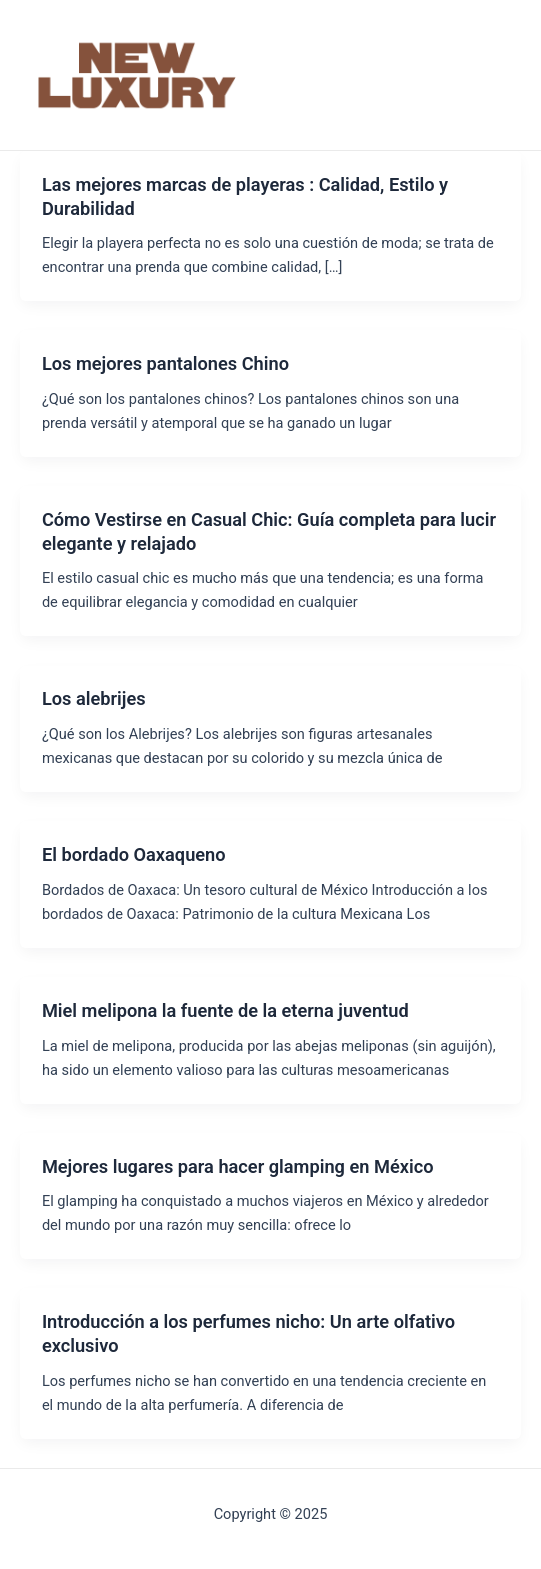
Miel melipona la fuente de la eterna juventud (225, 1010)
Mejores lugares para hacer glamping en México (238, 1166)
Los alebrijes (94, 698)
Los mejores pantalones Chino (165, 363)
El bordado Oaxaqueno (134, 854)
